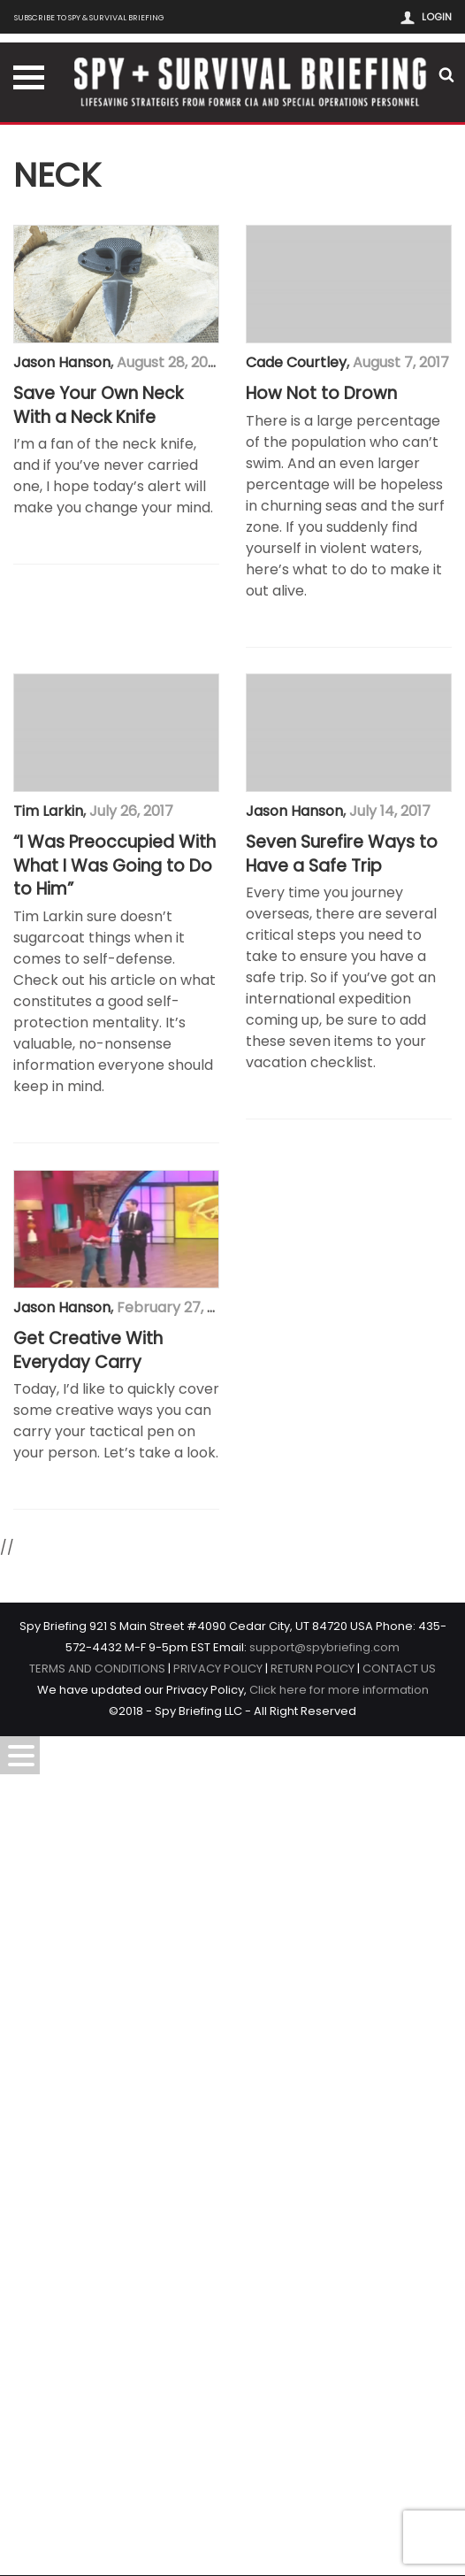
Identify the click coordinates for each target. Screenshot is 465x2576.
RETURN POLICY (312, 2508)
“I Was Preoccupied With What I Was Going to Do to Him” (114, 1233)
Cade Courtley (63, 729)
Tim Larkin (48, 1178)
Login (437, 17)
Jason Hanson (62, 362)
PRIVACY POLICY (218, 2508)
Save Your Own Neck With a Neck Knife (98, 405)
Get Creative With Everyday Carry (88, 2191)
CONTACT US (399, 2508)
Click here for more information (339, 2529)
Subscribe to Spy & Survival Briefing (89, 17)
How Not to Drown (88, 761)
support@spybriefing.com (324, 2487)
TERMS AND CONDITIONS (97, 2508)
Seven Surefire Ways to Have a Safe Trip (109, 1718)
